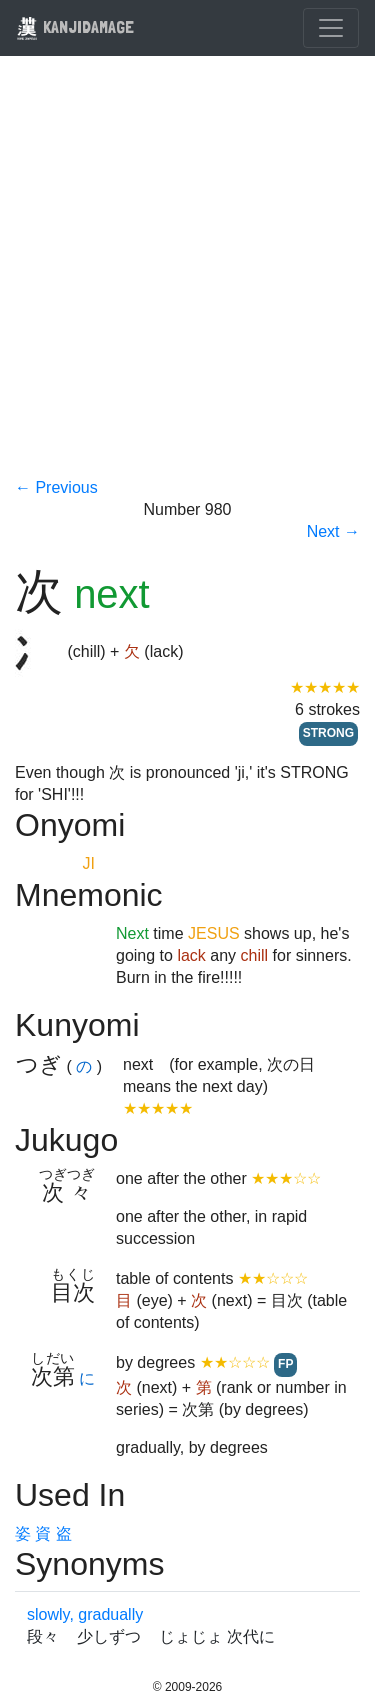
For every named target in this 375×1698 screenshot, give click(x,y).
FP (285, 1364)
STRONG (328, 733)
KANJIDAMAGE (75, 26)
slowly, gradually (85, 1614)
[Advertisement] (187, 279)
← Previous (56, 487)
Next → (333, 531)
